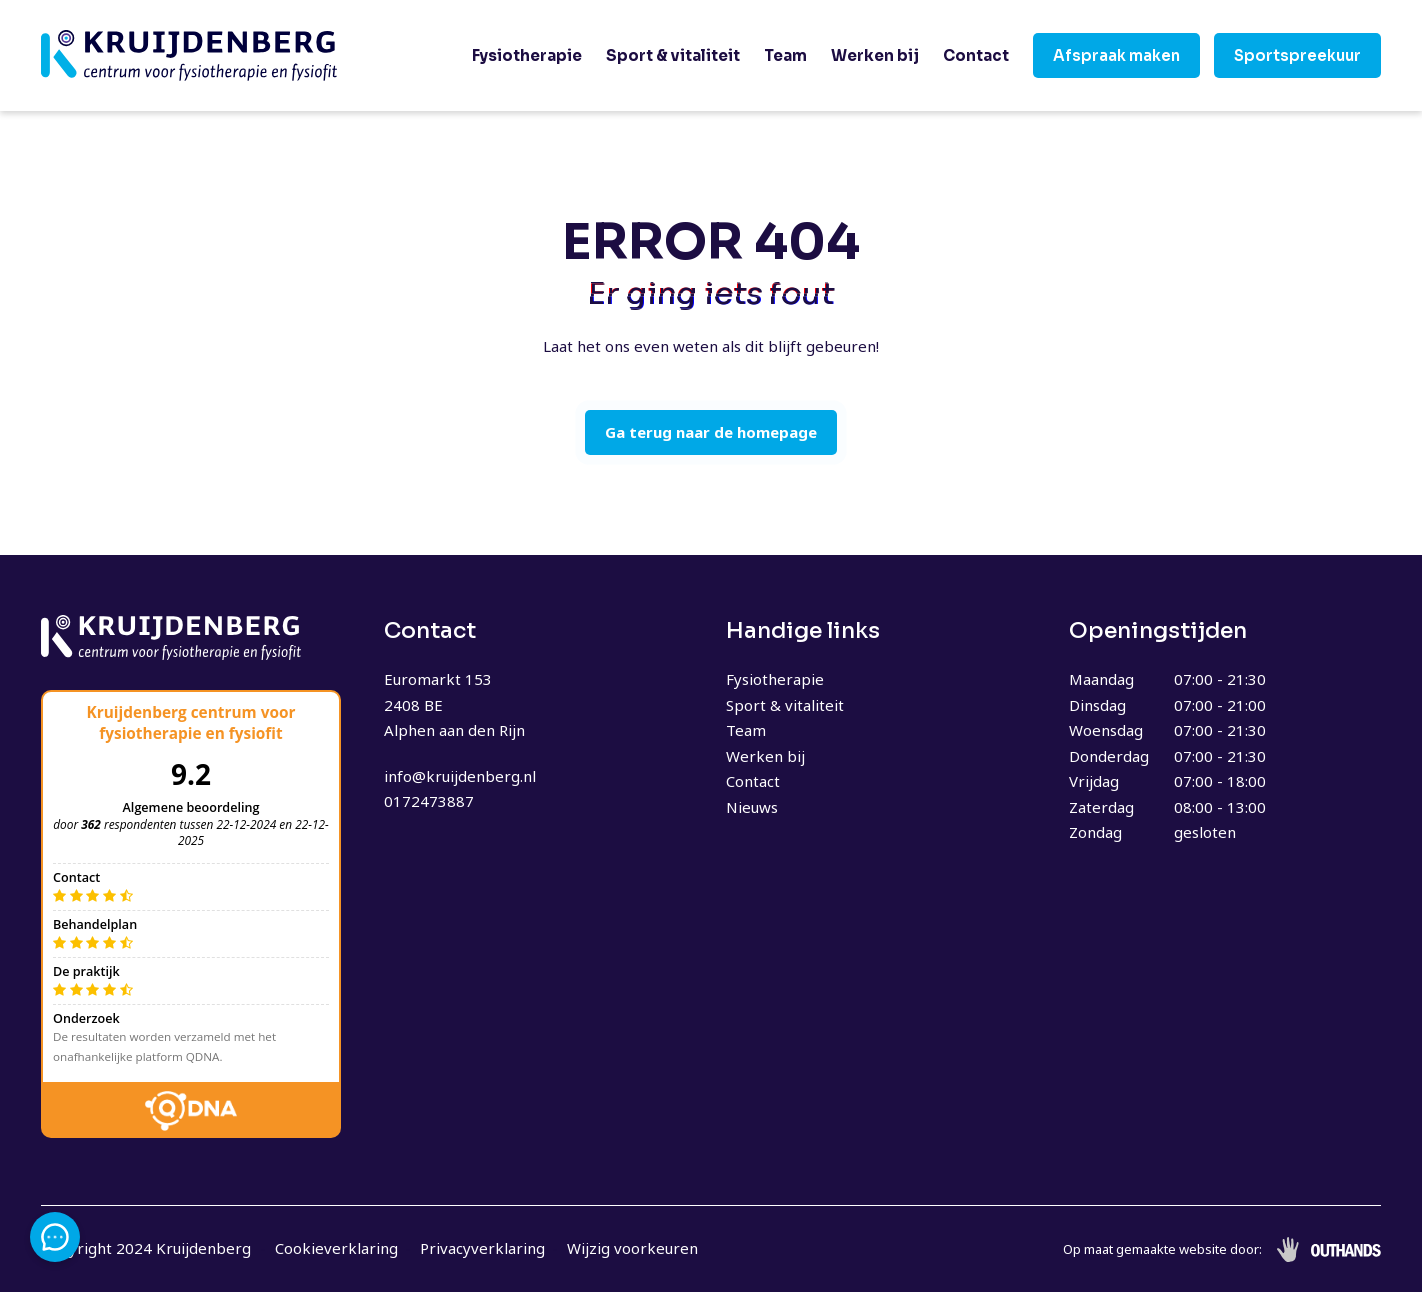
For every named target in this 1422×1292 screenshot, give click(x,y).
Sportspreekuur (1297, 55)
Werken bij (875, 55)
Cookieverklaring (336, 1248)
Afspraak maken (1116, 55)
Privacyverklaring (482, 1248)
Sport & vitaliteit (673, 55)
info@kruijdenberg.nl (460, 776)
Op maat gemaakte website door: (1162, 1249)
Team (785, 55)
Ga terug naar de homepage (711, 432)
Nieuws (752, 807)
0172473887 (429, 801)
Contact (976, 55)
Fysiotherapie (527, 55)
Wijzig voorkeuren (632, 1248)
